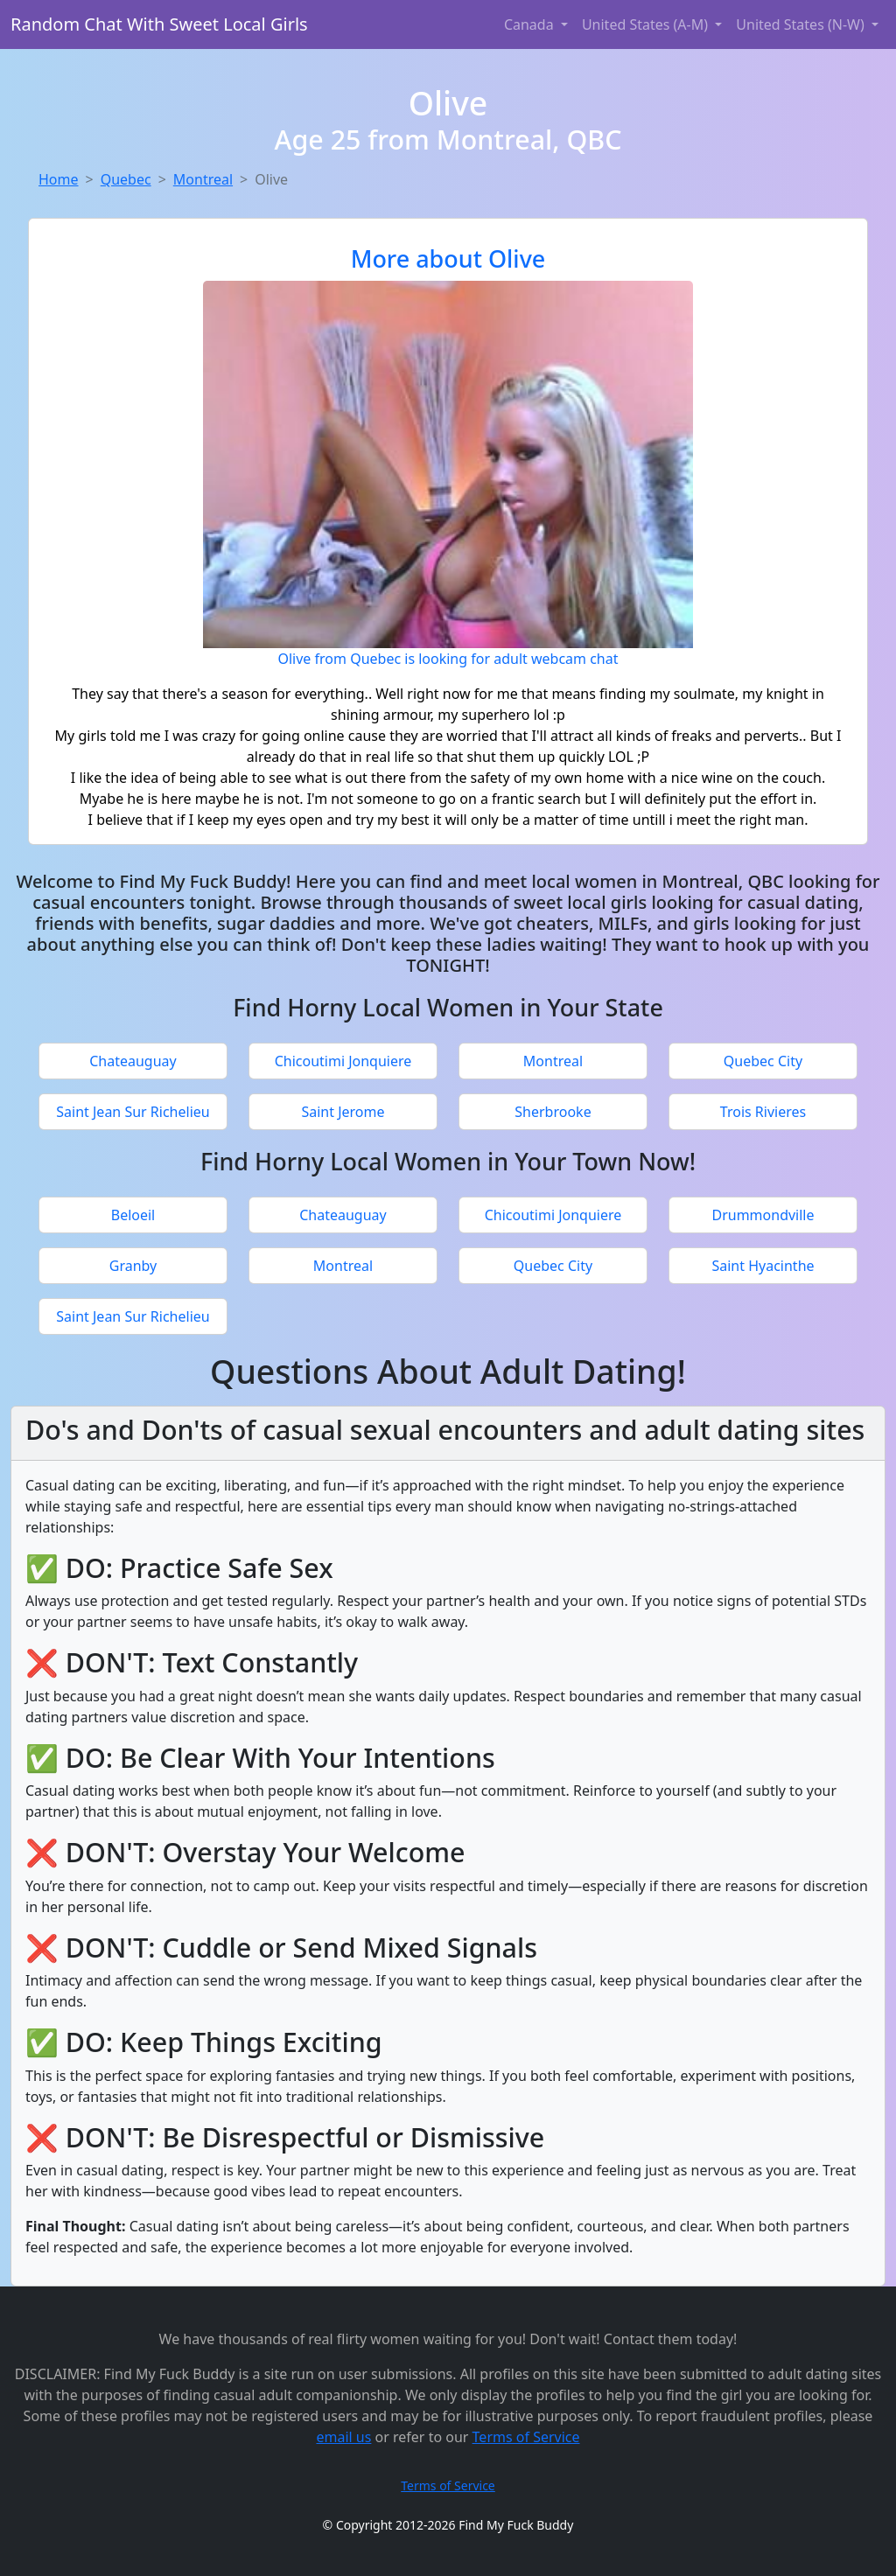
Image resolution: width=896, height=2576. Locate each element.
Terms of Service (526, 2437)
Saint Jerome (342, 1111)
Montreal (203, 179)
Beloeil (133, 1215)
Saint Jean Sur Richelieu (132, 1111)
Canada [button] (530, 24)
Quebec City (763, 1061)
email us (343, 2437)
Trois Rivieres (763, 1111)
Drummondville (762, 1215)
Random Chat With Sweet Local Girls (159, 24)
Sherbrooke (552, 1111)
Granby (133, 1265)
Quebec (126, 179)
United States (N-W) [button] (802, 24)
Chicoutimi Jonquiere (343, 1061)
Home (58, 179)
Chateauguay (133, 1061)
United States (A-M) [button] (646, 24)
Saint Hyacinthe (762, 1265)
